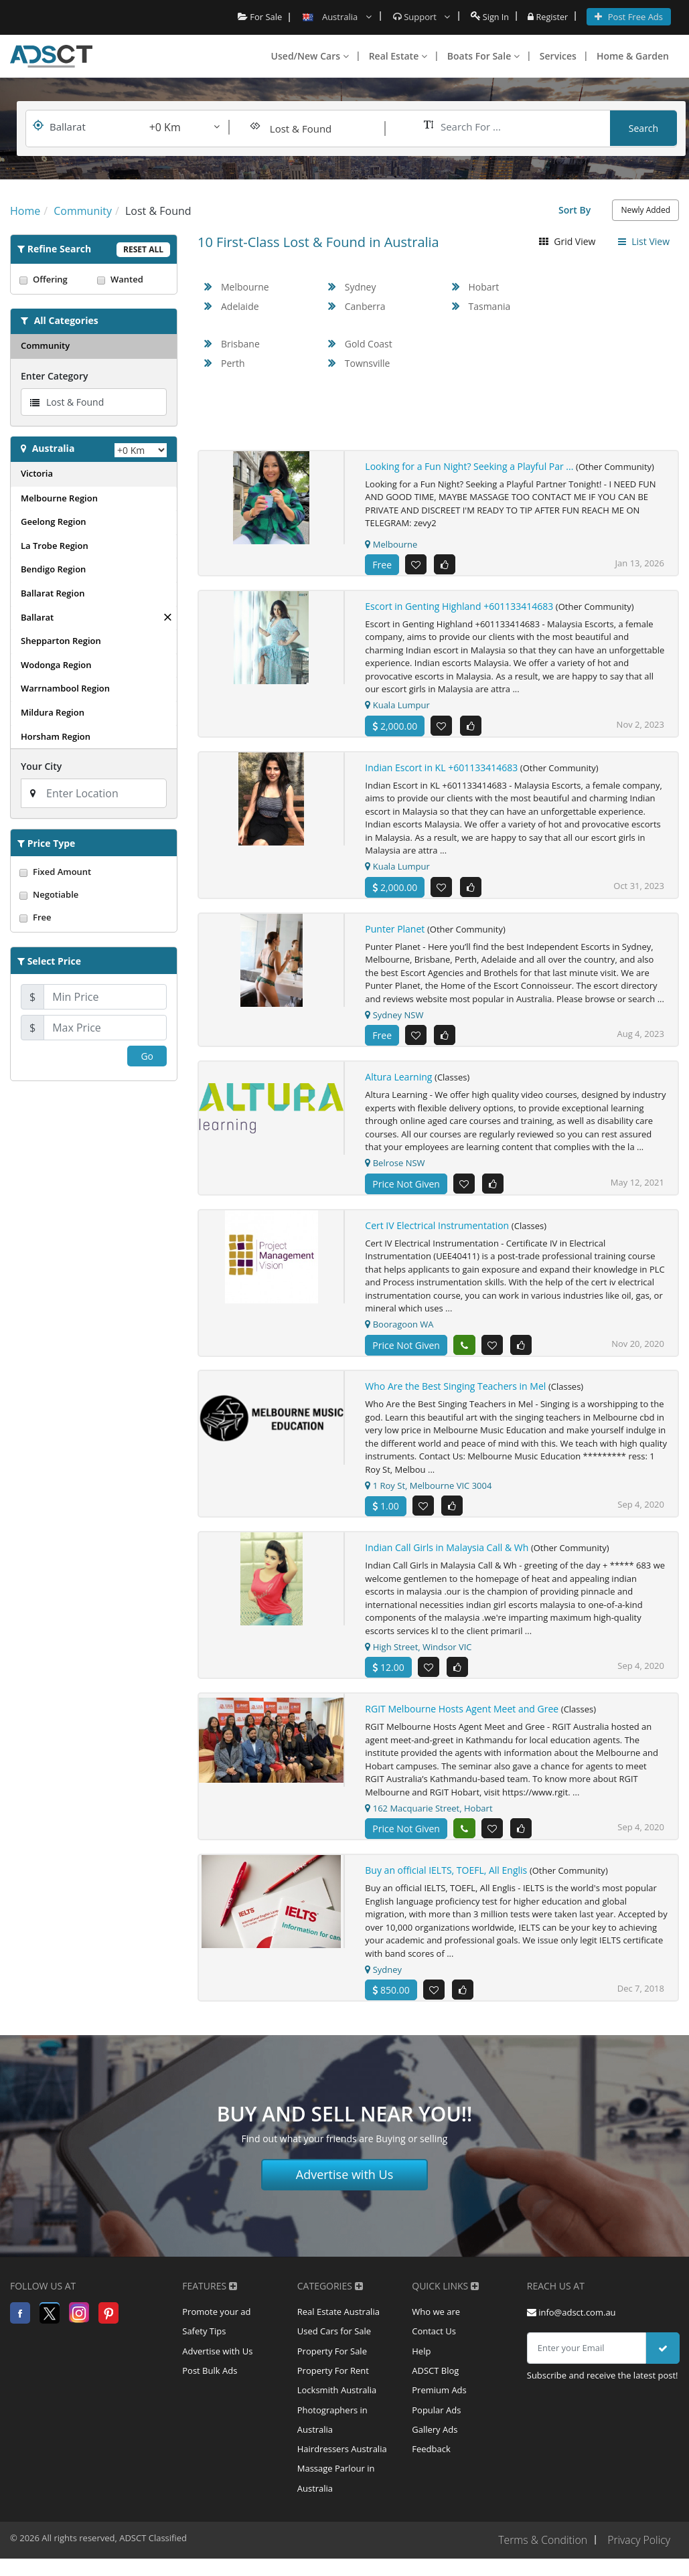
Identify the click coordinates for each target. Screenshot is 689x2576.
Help (421, 2353)
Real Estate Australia (338, 2313)
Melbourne (245, 286)
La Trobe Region (54, 546)
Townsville (367, 363)
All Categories (66, 320)
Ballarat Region (52, 593)
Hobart (484, 286)
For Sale (258, 17)
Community (45, 345)
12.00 (388, 1668)
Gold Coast (368, 343)
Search (643, 128)
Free (93, 917)
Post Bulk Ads (209, 2373)
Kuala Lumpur (397, 706)
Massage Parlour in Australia (336, 2484)
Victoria (37, 473)
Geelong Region (53, 521)
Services (558, 56)
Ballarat (37, 617)
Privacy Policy (638, 2545)
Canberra (365, 306)
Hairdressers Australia (342, 2453)
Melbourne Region (59, 498)
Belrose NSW (395, 1163)
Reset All (143, 249)
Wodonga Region (56, 665)
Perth (233, 363)
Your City (41, 766)
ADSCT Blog (435, 2373)
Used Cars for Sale (334, 2333)
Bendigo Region (53, 569)
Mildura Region (52, 712)
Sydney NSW (394, 1015)
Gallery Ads (434, 2433)
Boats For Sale (483, 56)
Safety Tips (204, 2333)
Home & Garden (633, 56)
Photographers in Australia (332, 2423)
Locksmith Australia (337, 2393)
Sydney (360, 286)
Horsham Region (55, 736)
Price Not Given (406, 1184)
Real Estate (398, 56)
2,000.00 (394, 726)
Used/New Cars (310, 56)
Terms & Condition (541, 2545)
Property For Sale (332, 2353)
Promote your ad (216, 2313)
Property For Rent (333, 2373)
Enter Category (54, 376)
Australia (53, 448)
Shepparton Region (61, 641)
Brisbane (240, 343)
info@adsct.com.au (571, 2313)
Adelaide (240, 306)
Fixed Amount (93, 872)
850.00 (390, 1990)
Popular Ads (436, 2413)
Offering (54, 279)
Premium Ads (439, 2393)
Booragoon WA (399, 1325)
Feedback (431, 2453)
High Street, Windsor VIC (418, 1647)
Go (147, 1056)
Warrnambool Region (65, 688)
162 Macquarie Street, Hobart (428, 1809)
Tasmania (490, 306)
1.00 (385, 1506)
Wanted (132, 279)
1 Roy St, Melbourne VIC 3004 (428, 1486)
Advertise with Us (345, 2175)
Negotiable (93, 894)
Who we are (436, 2313)
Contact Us (434, 2333)
